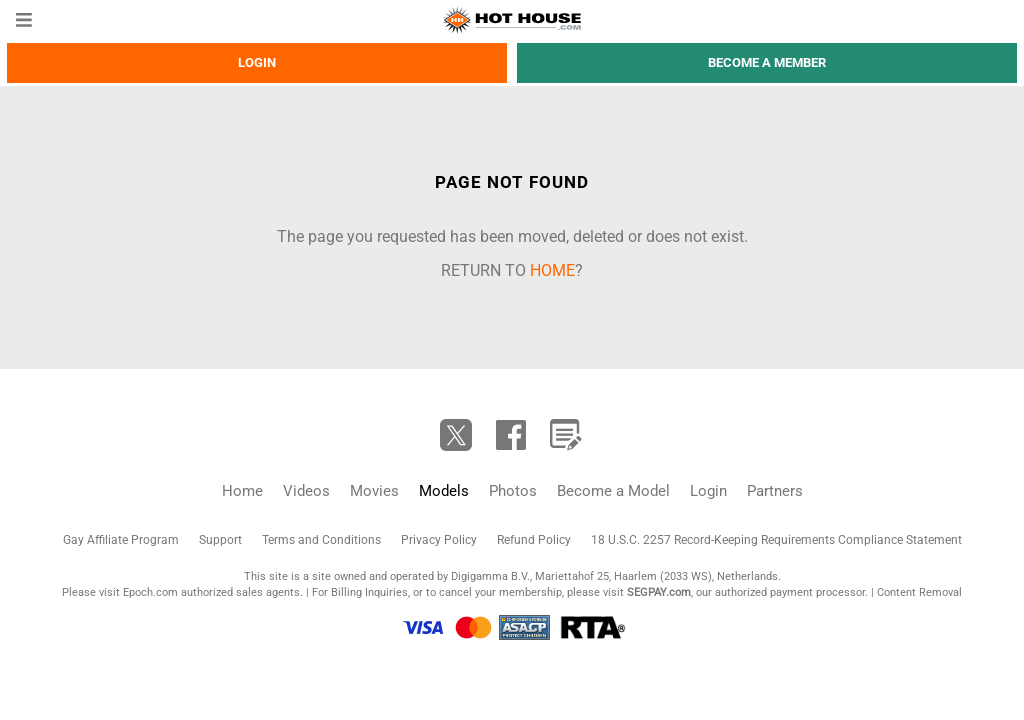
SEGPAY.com (659, 592)
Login (257, 62)
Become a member (767, 62)
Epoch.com (150, 592)
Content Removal (919, 592)
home (552, 270)
